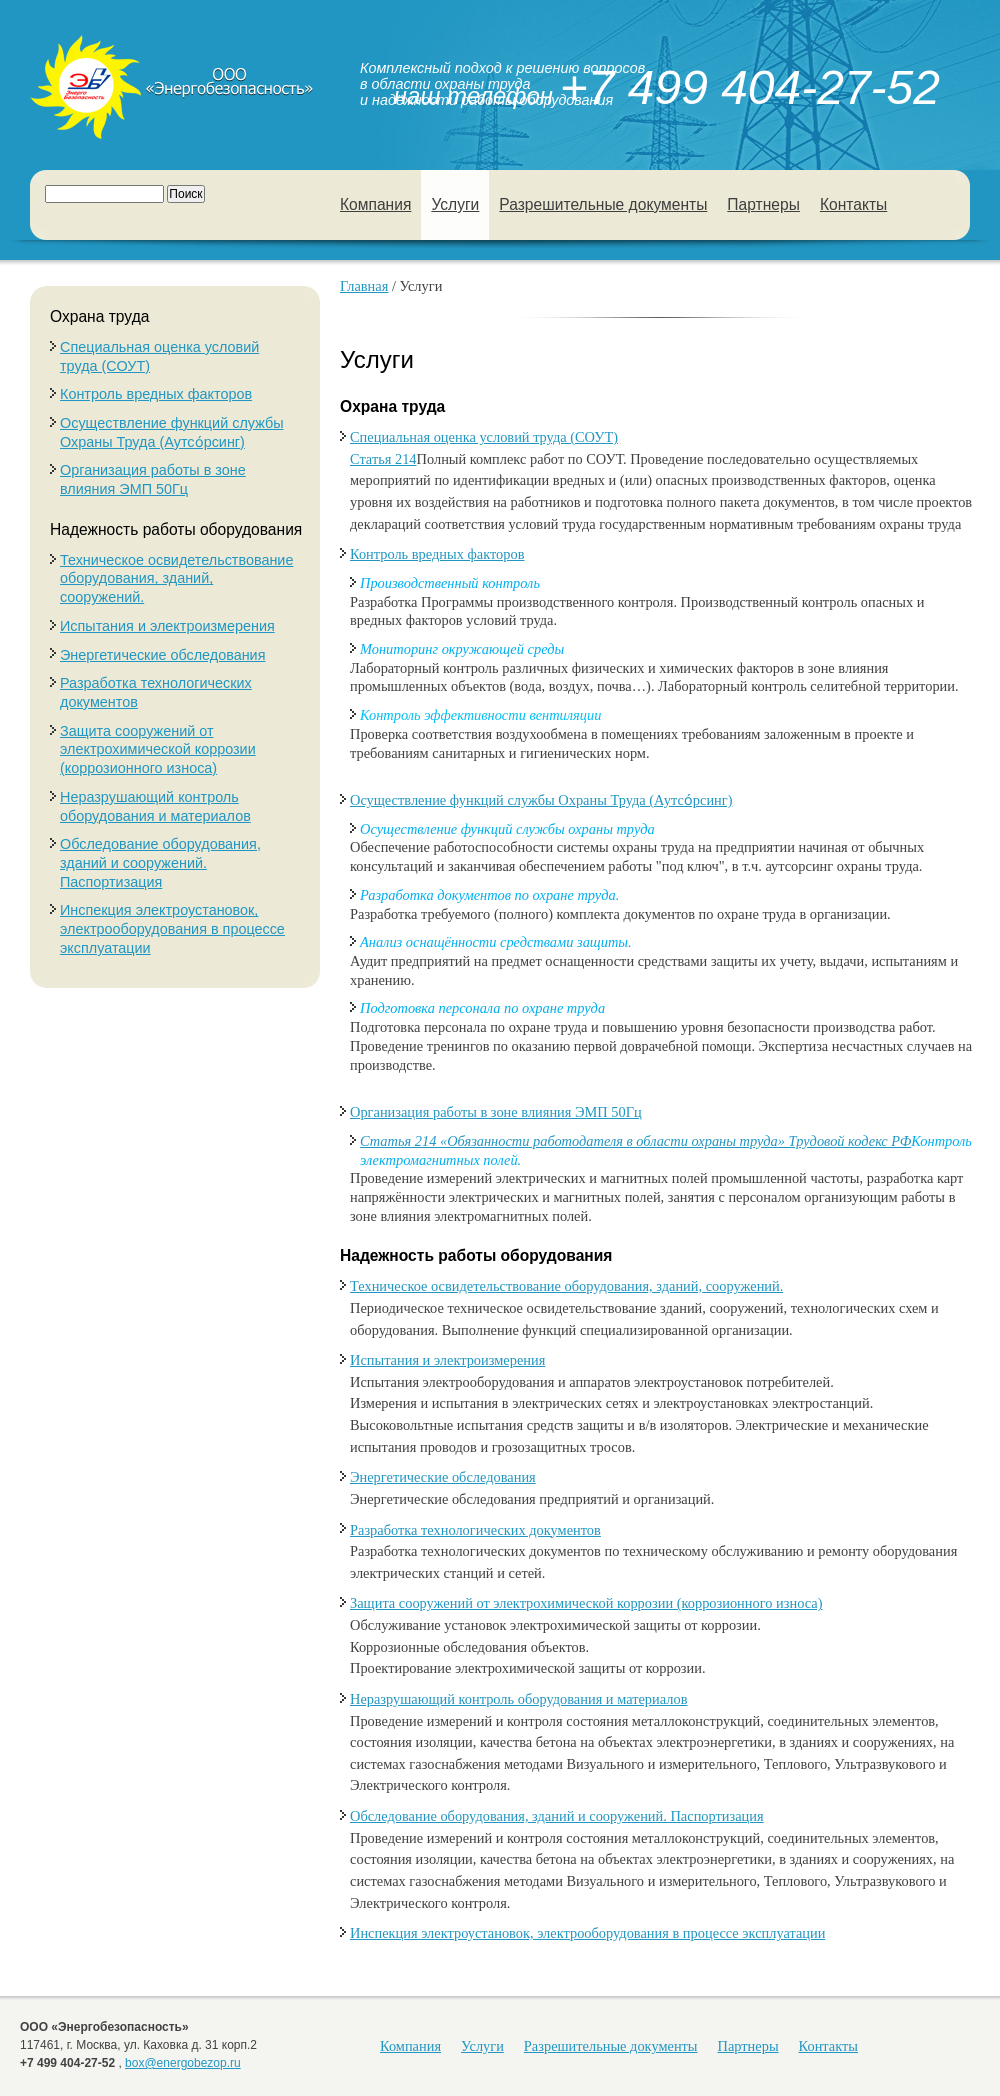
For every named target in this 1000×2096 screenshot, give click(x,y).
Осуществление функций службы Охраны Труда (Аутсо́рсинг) (541, 800)
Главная (364, 286)
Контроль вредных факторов (156, 394)
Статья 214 (383, 459)
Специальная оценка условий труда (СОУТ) (484, 437)
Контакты (853, 204)
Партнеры (763, 204)
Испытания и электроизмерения (167, 626)
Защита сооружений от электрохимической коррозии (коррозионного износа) (158, 749)
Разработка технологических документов (475, 1530)
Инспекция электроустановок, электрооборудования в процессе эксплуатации (172, 928)
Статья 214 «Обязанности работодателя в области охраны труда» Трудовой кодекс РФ (635, 1141)
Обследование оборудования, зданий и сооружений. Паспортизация (160, 862)
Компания (375, 204)
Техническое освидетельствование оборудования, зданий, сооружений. (176, 578)
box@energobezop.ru (183, 2063)
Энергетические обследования (162, 655)
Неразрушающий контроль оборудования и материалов (518, 1699)
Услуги (455, 204)
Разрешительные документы (603, 204)
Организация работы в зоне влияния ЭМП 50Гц (496, 1112)
